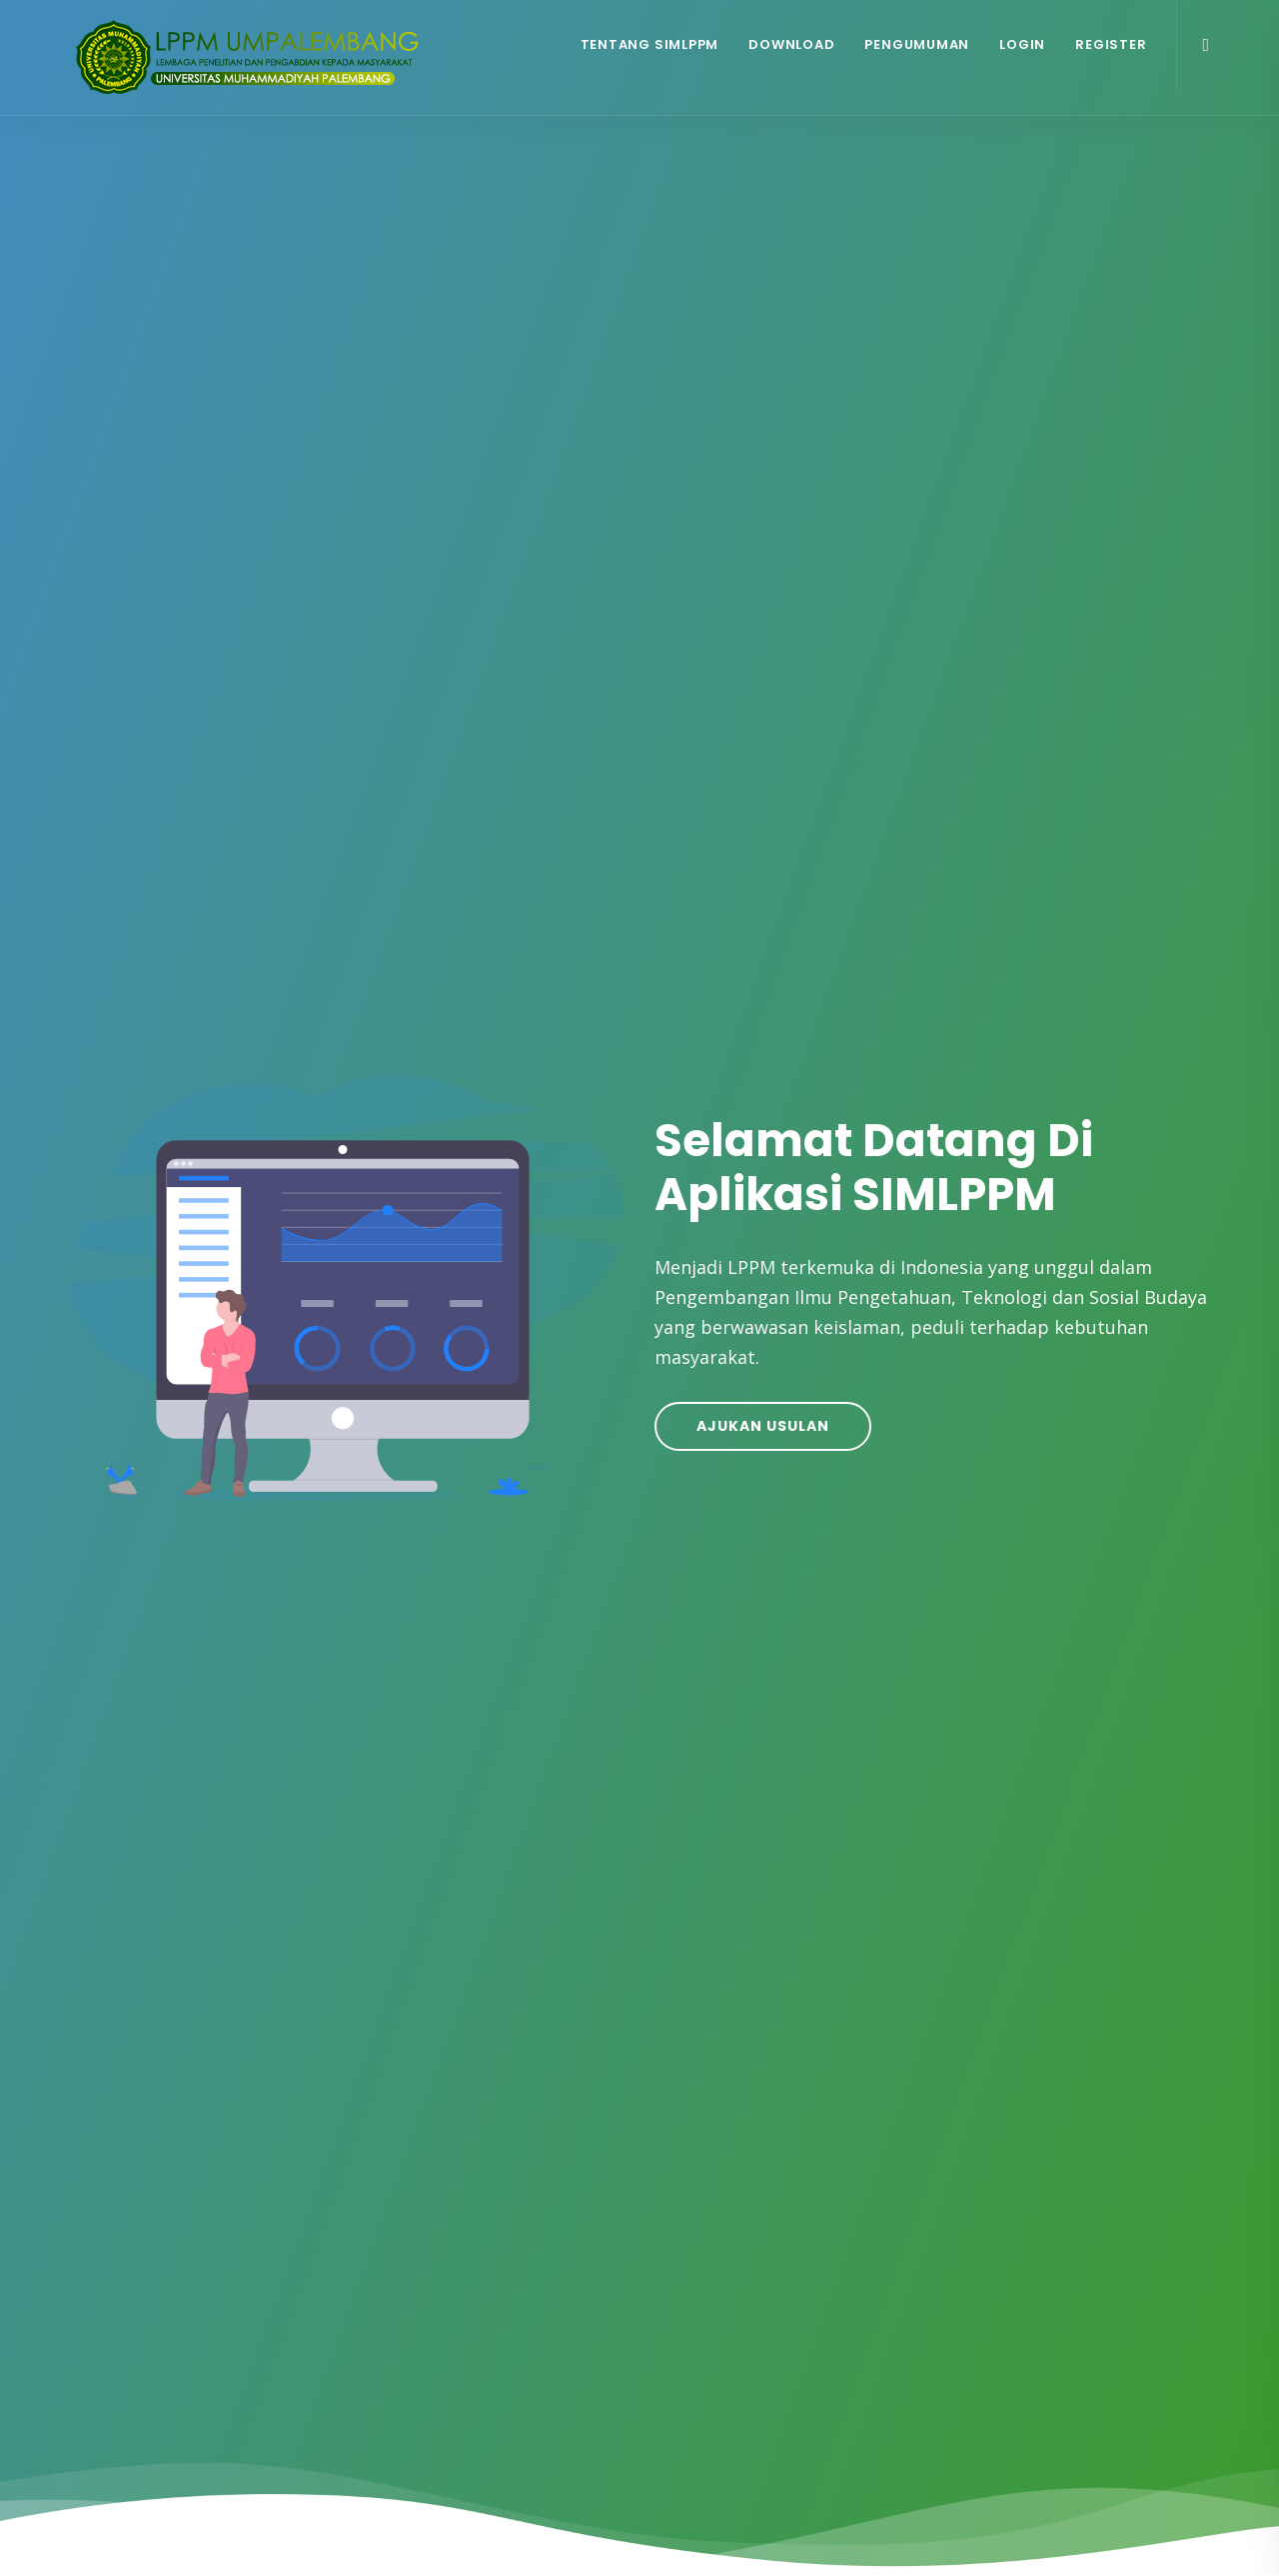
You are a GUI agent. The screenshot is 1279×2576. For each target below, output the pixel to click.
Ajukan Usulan (762, 1426)
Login (1022, 44)
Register (1110, 44)
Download (791, 44)
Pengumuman (916, 44)
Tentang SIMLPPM (650, 44)
